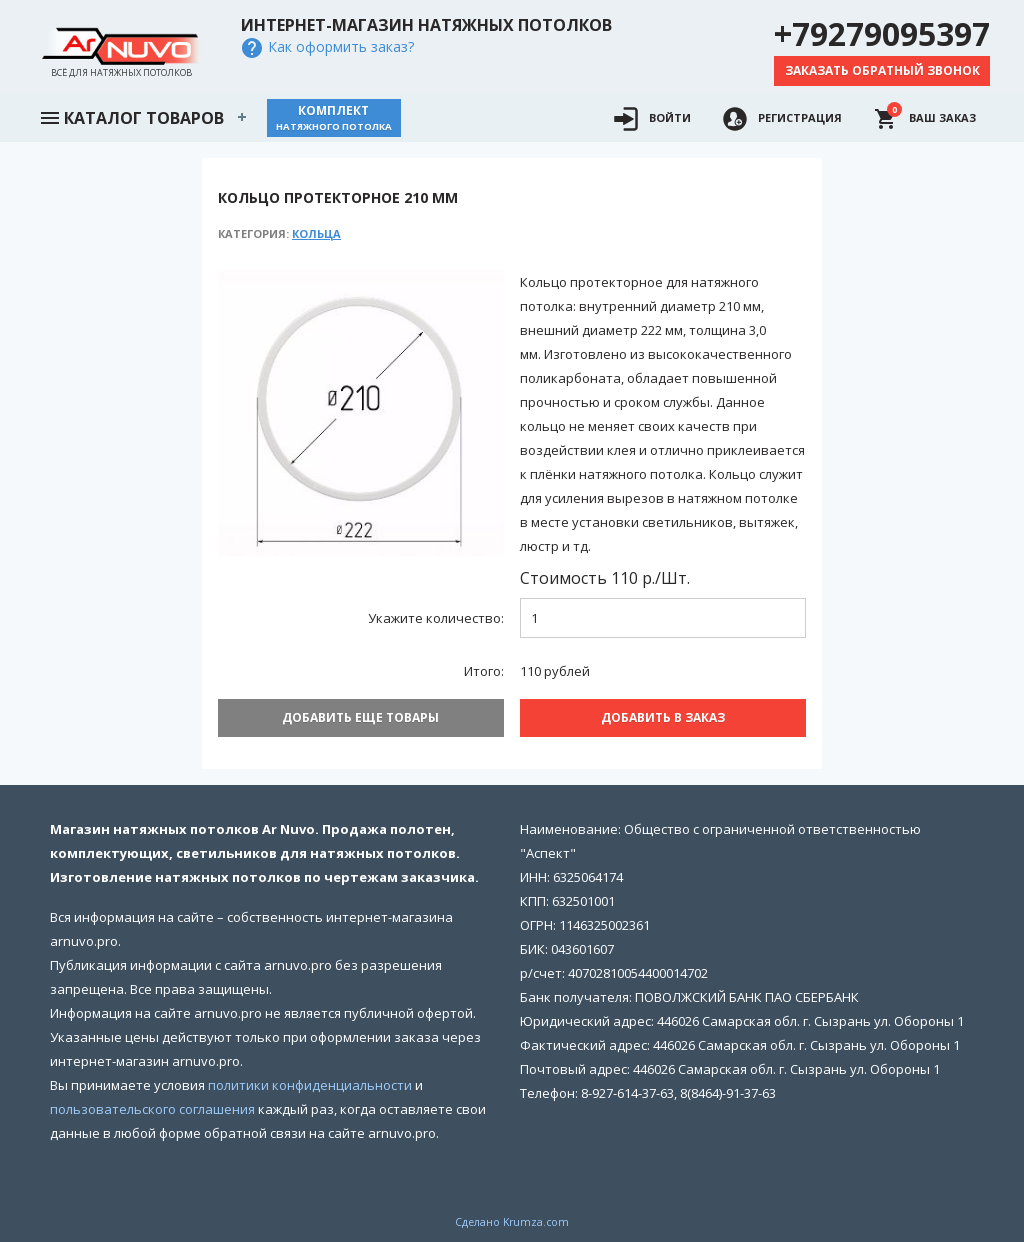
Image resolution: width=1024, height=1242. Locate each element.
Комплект (334, 117)
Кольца (316, 233)
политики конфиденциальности (310, 1077)
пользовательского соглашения (152, 1101)
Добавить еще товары (360, 717)
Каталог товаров (131, 116)
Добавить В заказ (663, 717)
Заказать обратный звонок (882, 70)
